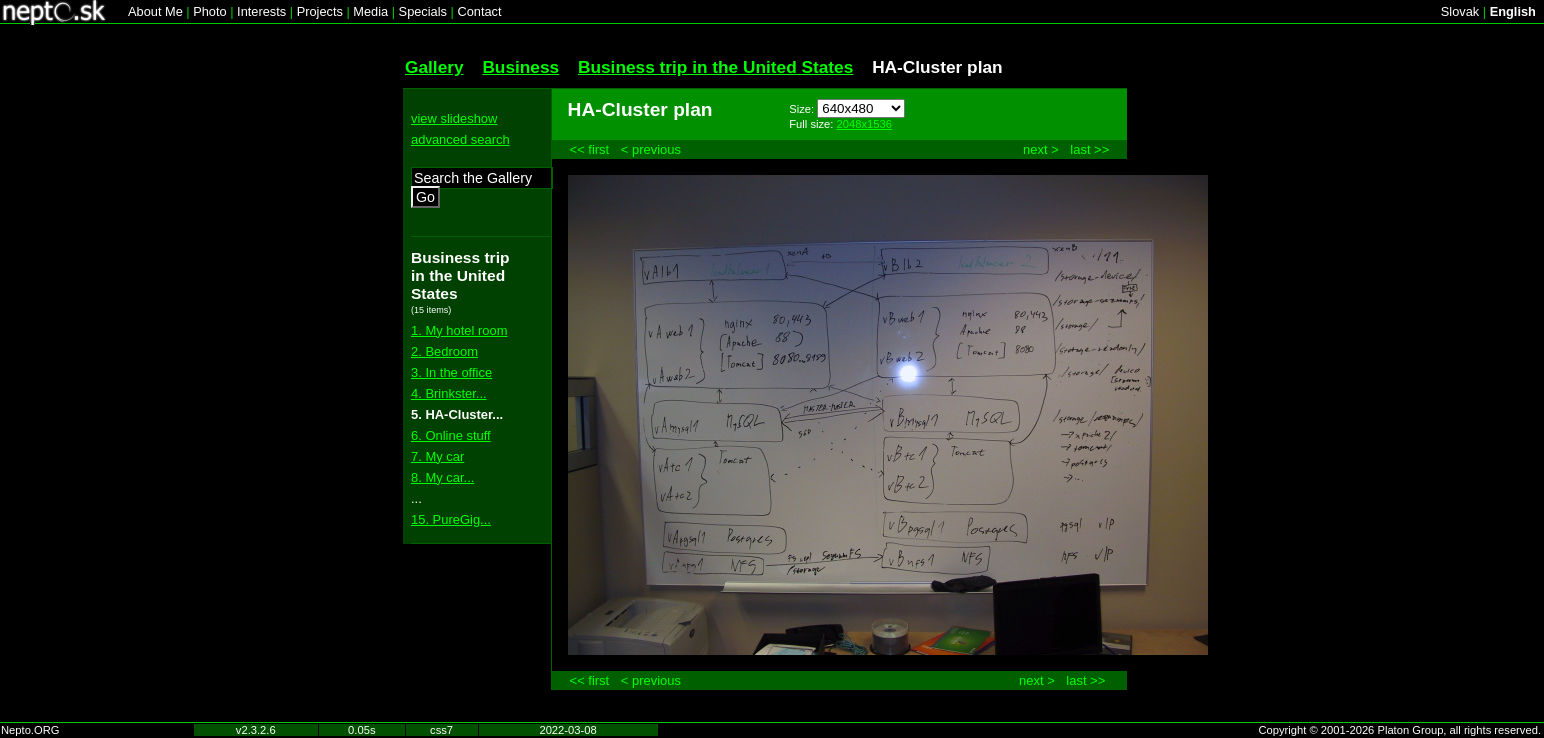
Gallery (434, 67)
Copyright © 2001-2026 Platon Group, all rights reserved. (1400, 730)
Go (425, 197)
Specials (423, 11)
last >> (1089, 149)
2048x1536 (864, 124)
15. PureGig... (451, 519)
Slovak (1460, 11)
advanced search (460, 139)
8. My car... (442, 477)
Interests (261, 11)
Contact (479, 11)
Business (520, 67)
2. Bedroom (444, 351)
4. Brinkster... (449, 393)
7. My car (437, 456)
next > (1041, 149)
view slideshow (454, 118)
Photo (209, 11)
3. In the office (451, 372)
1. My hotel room (459, 330)
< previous (651, 149)
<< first (590, 149)
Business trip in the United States (715, 67)
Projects (320, 11)
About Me (155, 11)
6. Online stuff (451, 435)
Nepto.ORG (30, 730)
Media (370, 11)
